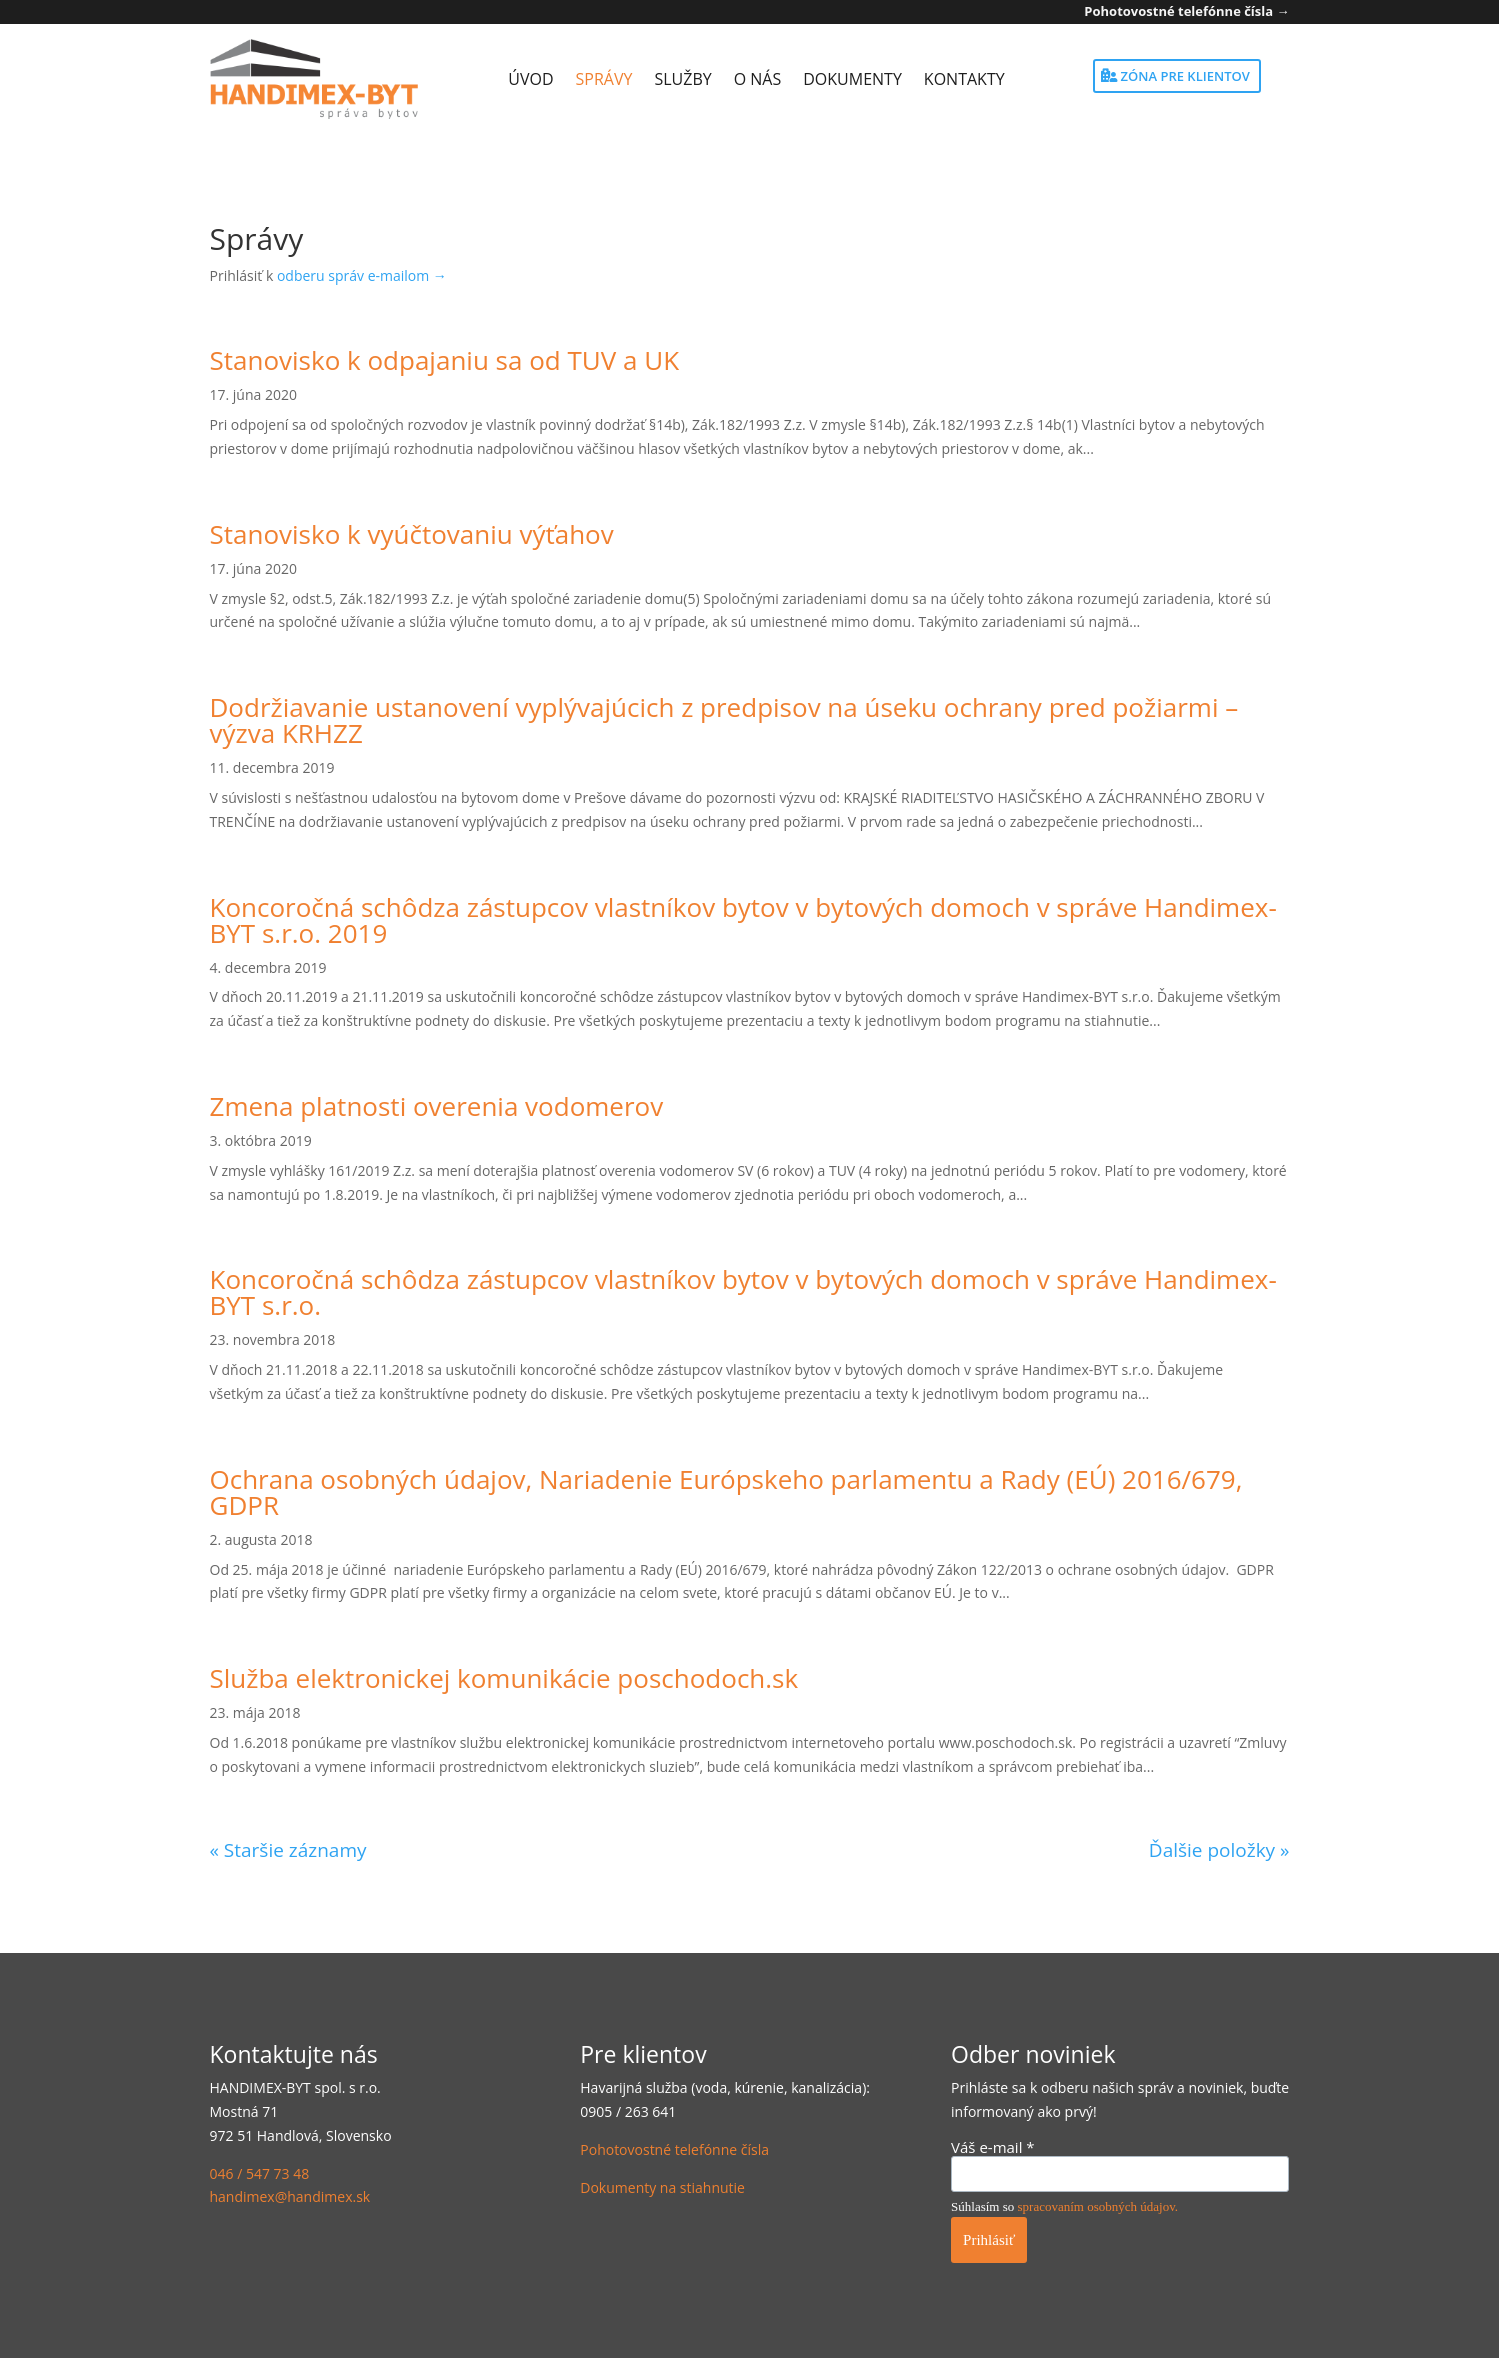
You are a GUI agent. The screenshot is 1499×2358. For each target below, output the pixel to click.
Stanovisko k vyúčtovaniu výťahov (412, 534)
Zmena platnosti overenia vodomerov (437, 1106)
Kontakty (964, 79)
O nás (758, 79)
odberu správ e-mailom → (362, 275)
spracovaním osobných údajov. (1098, 2206)
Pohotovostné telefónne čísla (674, 2149)
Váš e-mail (993, 2147)
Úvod (530, 79)
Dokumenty (852, 79)
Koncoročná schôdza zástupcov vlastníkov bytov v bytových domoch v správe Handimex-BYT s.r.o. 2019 (743, 920)
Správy (604, 79)
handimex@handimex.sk (290, 2196)
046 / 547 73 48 (260, 2173)
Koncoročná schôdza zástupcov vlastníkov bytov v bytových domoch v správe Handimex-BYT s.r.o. (743, 1292)
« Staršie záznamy (288, 1850)
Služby (682, 79)
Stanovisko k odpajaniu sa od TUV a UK (445, 360)
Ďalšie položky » (1219, 1850)
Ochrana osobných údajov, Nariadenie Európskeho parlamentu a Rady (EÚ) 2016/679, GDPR (726, 1492)
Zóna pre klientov (1185, 76)
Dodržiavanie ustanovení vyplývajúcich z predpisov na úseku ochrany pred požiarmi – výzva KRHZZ (724, 720)
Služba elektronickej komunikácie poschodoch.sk (504, 1678)
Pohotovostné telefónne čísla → (1186, 11)
